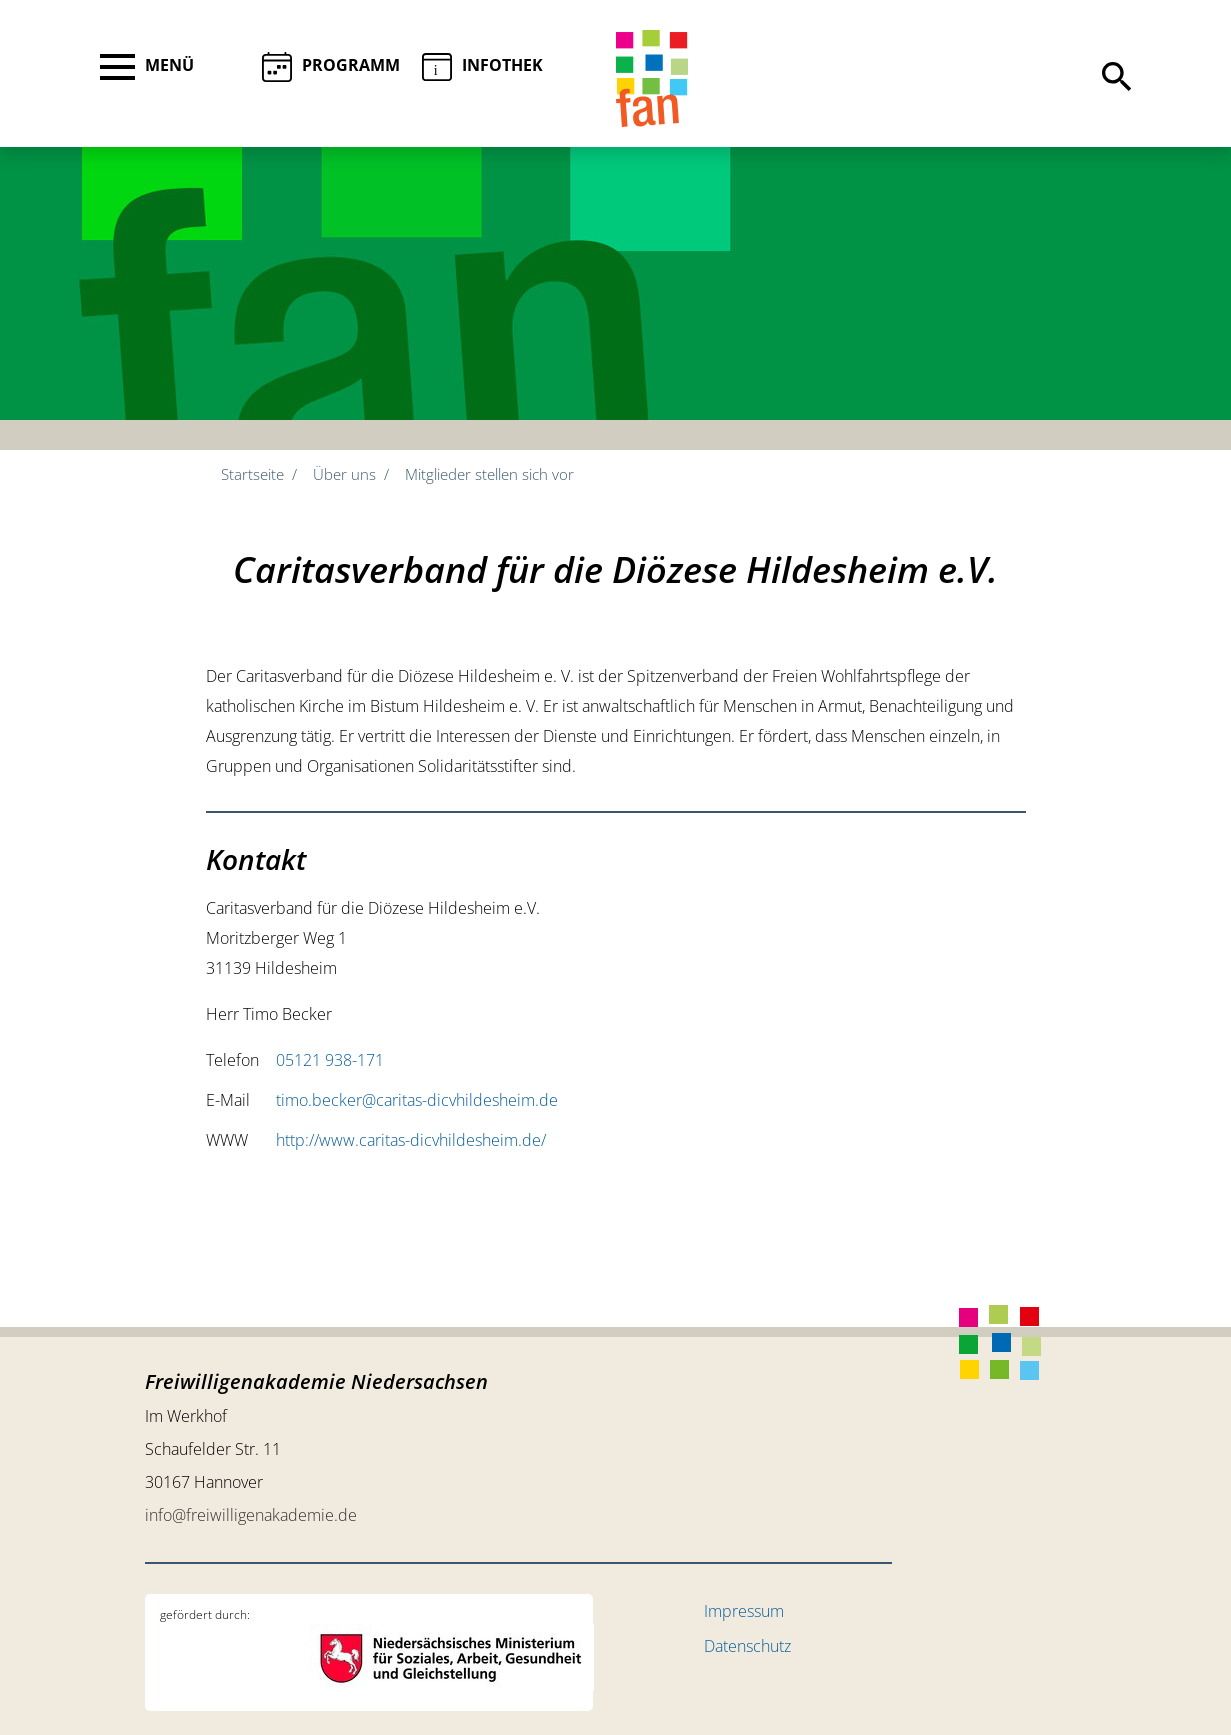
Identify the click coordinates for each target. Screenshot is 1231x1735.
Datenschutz (747, 1646)
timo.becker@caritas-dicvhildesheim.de (417, 1100)
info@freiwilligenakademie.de (251, 1515)
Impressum (744, 1611)
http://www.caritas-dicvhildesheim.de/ (411, 1140)
